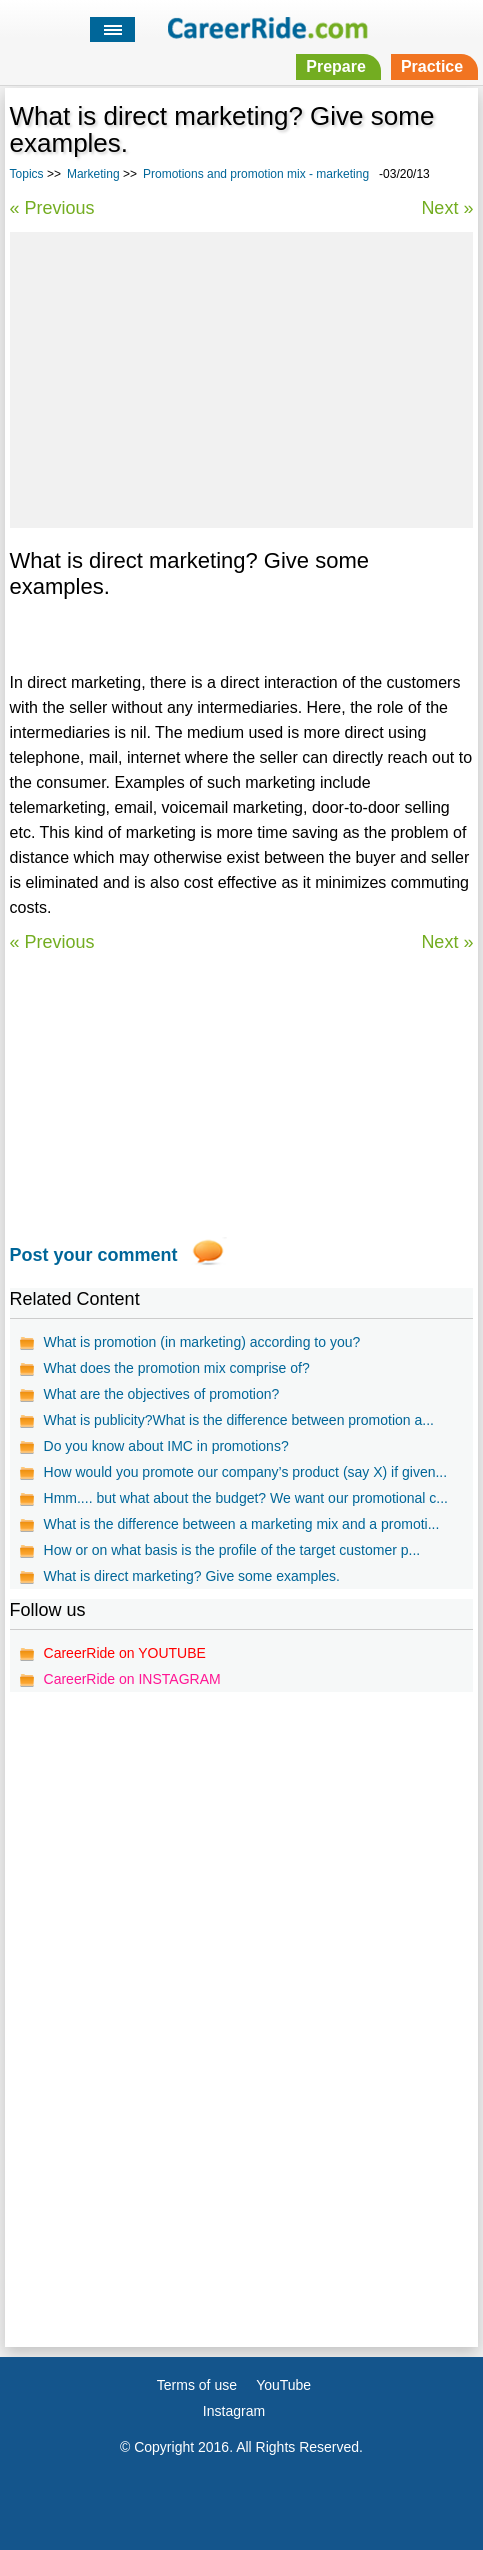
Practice (432, 66)
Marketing (93, 174)
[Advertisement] (241, 377)
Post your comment (94, 1255)
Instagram (234, 2411)
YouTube (283, 2385)
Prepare (336, 66)
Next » (447, 208)
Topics (27, 174)
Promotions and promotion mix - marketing (256, 174)
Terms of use (197, 2385)
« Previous (52, 208)
